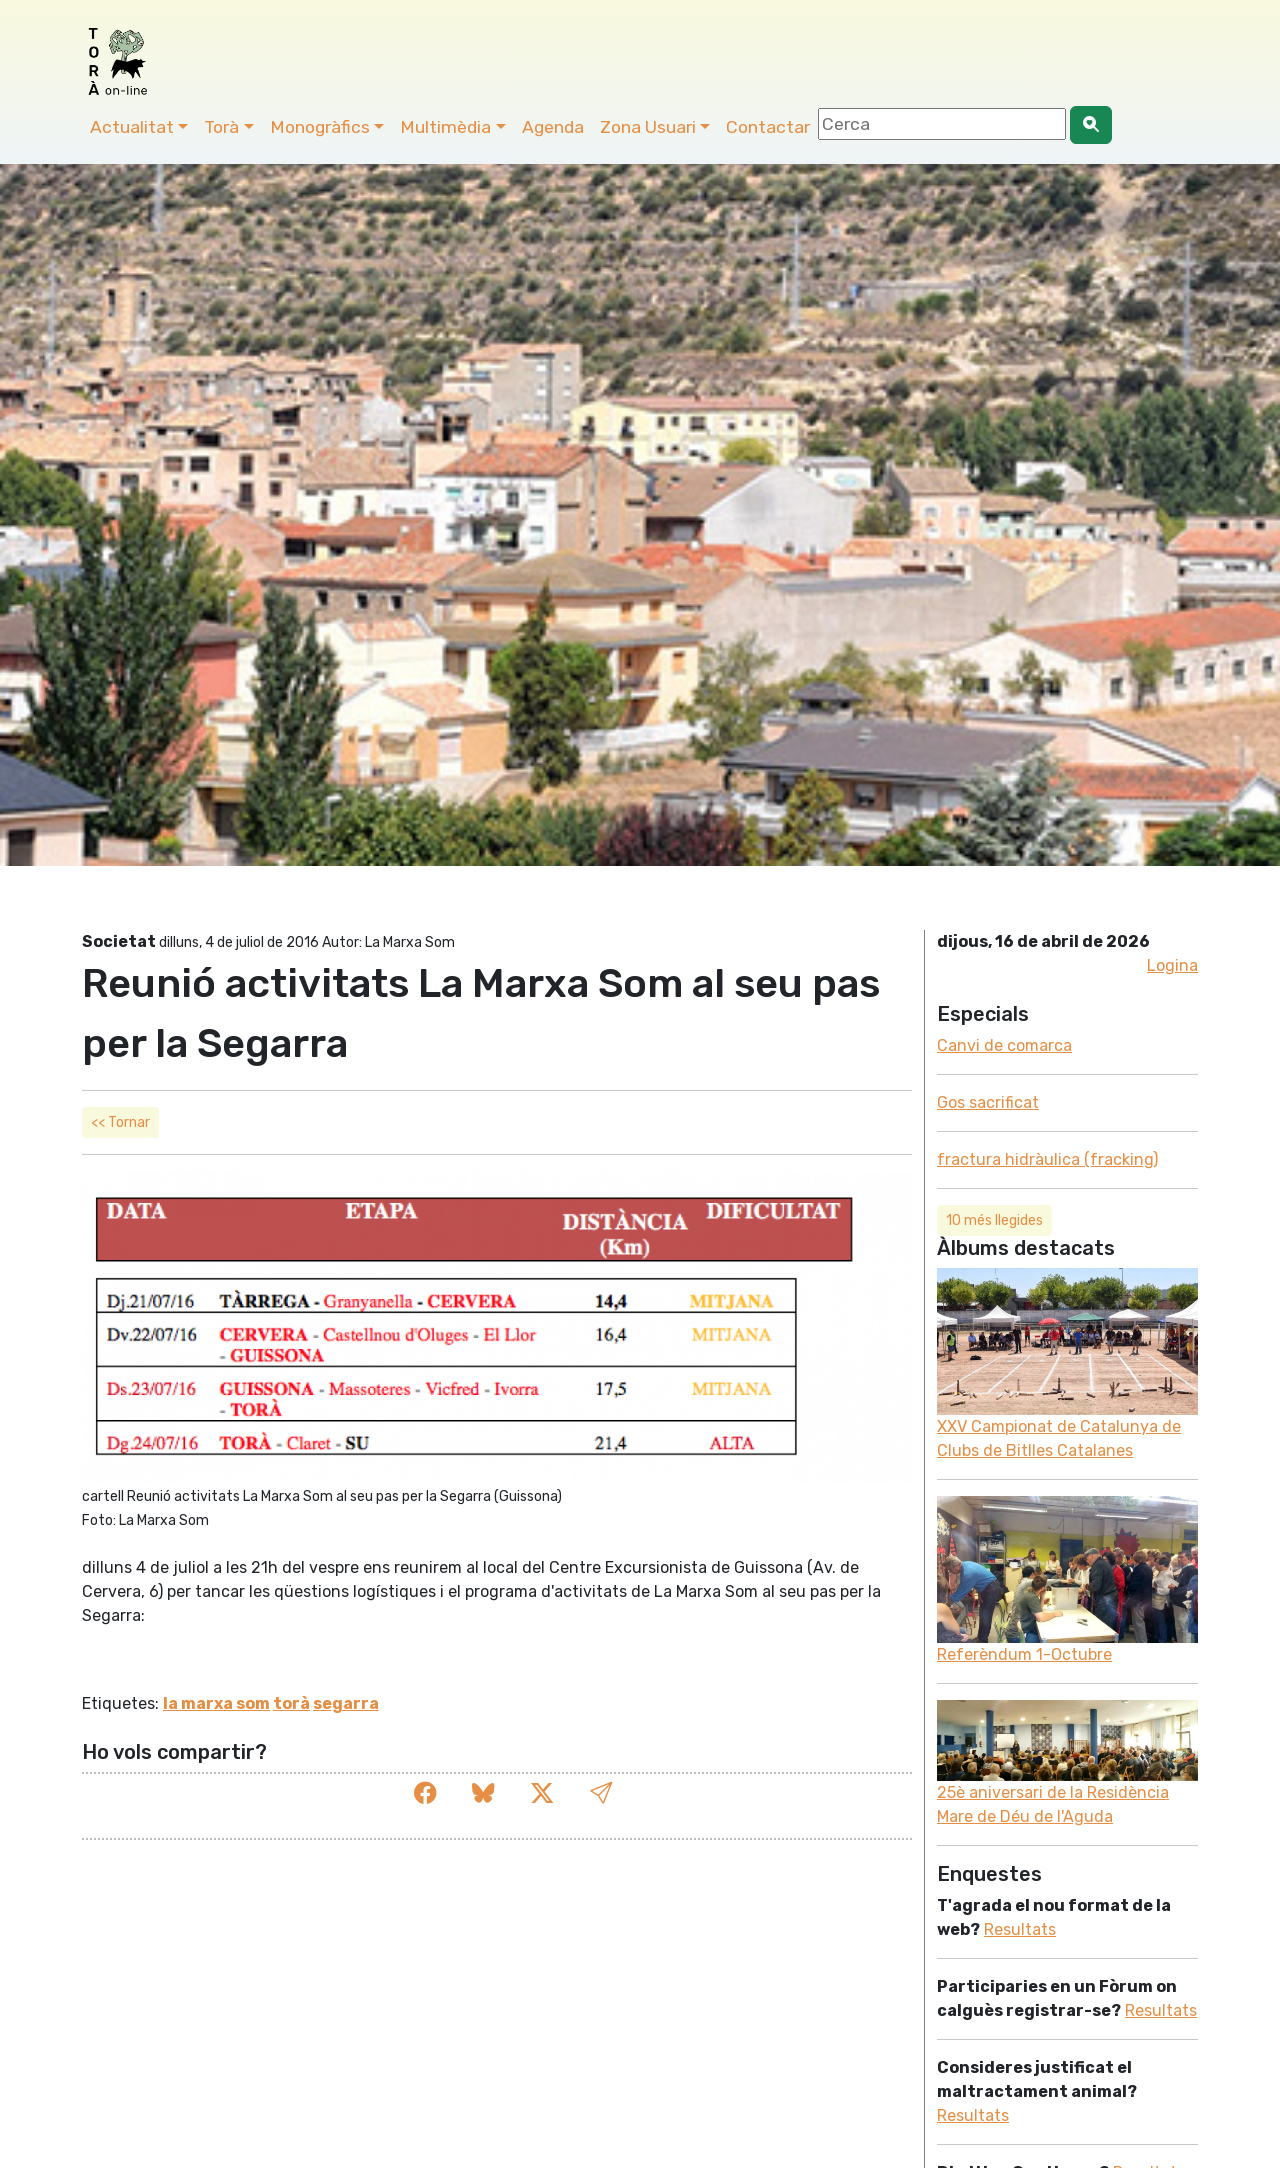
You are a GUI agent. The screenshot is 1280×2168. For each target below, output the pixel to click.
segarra (346, 1703)
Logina (1172, 965)
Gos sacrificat (988, 1102)
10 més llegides (994, 1220)
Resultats (1020, 1929)
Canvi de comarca (1004, 1045)
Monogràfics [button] (320, 127)
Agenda (553, 127)
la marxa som (216, 1703)
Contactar (768, 127)
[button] (601, 1793)
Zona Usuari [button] (648, 127)
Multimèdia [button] (445, 127)
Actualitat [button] (132, 127)
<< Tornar (120, 1122)
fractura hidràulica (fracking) (1047, 1159)
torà (291, 1703)
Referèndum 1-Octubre (1024, 1654)
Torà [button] (221, 127)
